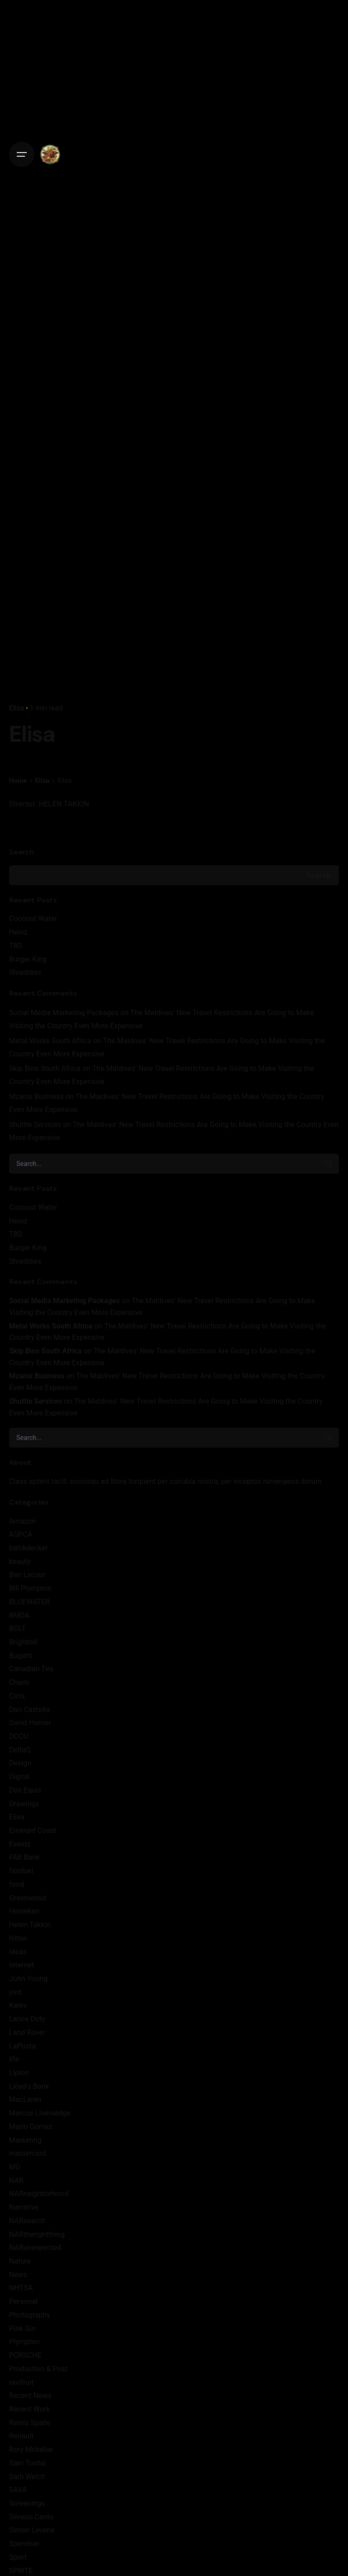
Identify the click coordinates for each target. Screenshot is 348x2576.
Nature (20, 2261)
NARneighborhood (38, 2193)
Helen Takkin (29, 1924)
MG (14, 2167)
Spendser (24, 2543)
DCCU (18, 1736)
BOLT (17, 1628)
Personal (23, 2301)
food (16, 1884)
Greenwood (27, 1898)
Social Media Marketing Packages (64, 1012)
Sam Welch (27, 2476)
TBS (15, 945)
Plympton (24, 2341)
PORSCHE (25, 2355)
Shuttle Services (35, 1124)
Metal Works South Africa (50, 1040)
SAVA (18, 2489)
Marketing (25, 2140)
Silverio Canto (31, 2517)
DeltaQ (20, 1750)
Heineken (24, 1911)
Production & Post (38, 2369)
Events (20, 1844)
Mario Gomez (31, 2126)
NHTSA (21, 2287)
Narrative (24, 2207)
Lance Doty (27, 2019)
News (18, 2274)
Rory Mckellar (31, 2449)
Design (20, 1763)
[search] (329, 1164)
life (14, 2059)
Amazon (22, 1521)
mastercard (27, 2153)
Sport (18, 2557)
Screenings (27, 2503)
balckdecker (28, 1548)
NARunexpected (35, 2247)
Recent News (30, 2395)
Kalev (18, 2005)
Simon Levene (31, 2530)
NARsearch (27, 2220)
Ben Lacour (27, 1574)
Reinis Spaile (29, 2422)
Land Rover (27, 2032)
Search (21, 852)
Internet (21, 1965)
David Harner (30, 1722)
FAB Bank (24, 1857)
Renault (21, 2436)
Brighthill (23, 1642)
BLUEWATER (29, 1601)
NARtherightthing (37, 2234)
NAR (16, 2180)
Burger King (28, 959)
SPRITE (21, 2570)
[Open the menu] (21, 154)
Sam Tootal (27, 2463)
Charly (19, 1682)
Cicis (17, 1696)
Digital (19, 1776)
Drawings (24, 1803)
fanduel (21, 1870)
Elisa (16, 708)
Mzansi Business (36, 1096)
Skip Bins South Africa (45, 1068)
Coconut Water (33, 918)
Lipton (19, 2072)
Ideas (18, 1952)
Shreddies (25, 972)
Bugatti (20, 1655)
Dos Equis (25, 1790)
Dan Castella (29, 1709)
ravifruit (21, 2382)
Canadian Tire (31, 1669)
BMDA (19, 1615)
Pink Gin (22, 2328)
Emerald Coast (32, 1830)
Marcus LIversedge (40, 2113)
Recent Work (29, 2409)
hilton (18, 1938)
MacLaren (25, 2099)
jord (15, 1992)
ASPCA (20, 1534)
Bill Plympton (30, 1588)
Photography (29, 2315)
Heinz (18, 932)
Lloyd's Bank (29, 2086)
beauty (20, 1561)
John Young (28, 1978)
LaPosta (22, 2046)
